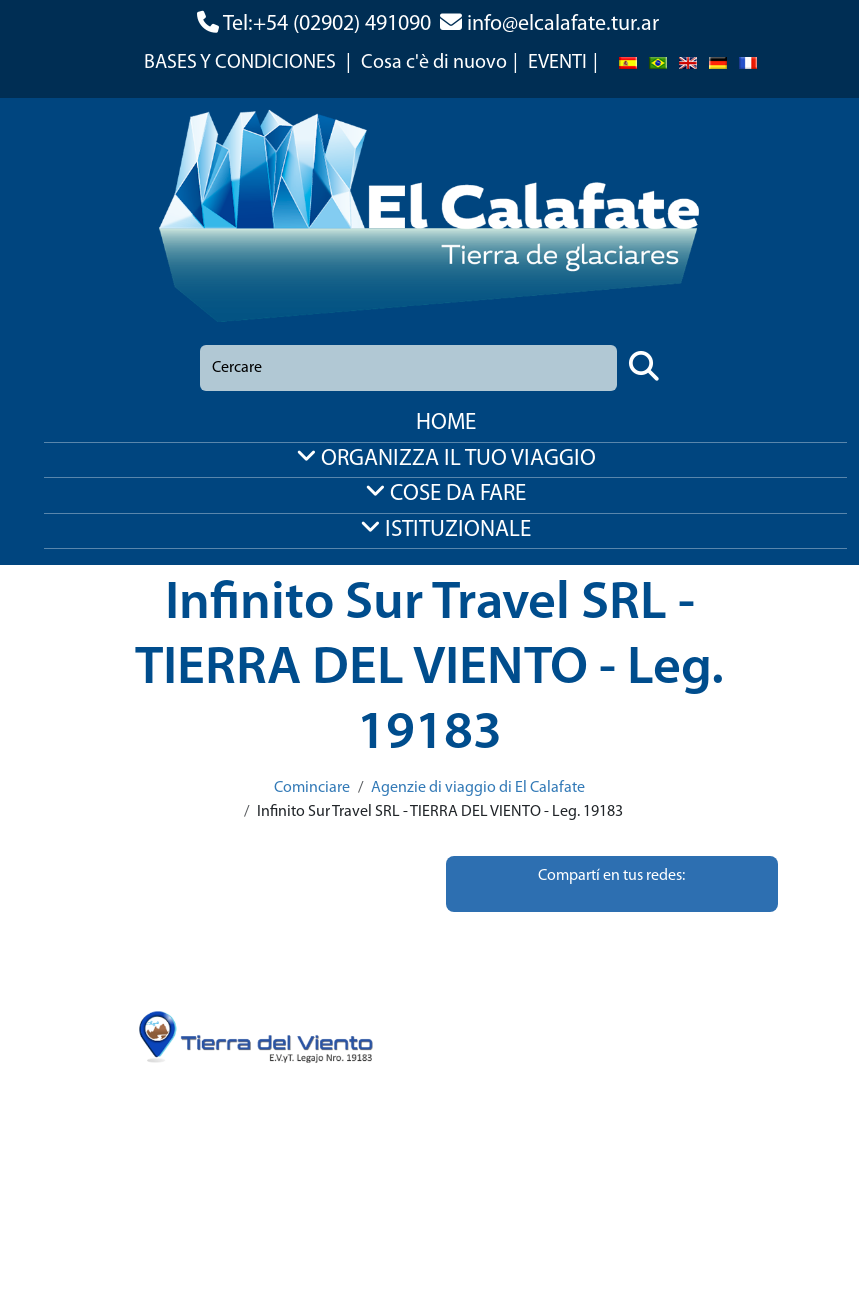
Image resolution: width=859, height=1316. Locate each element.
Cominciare (312, 788)
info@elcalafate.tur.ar (563, 24)
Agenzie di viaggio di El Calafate (478, 788)
